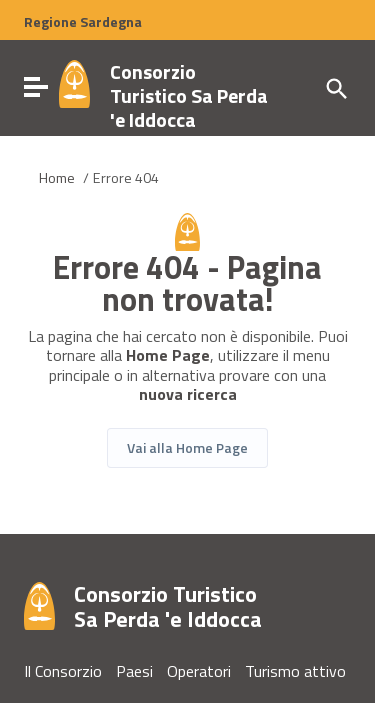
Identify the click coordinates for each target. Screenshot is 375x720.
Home (57, 178)
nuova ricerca (188, 394)
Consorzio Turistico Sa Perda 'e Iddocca (189, 95)
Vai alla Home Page (187, 447)
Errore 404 (126, 178)
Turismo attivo (295, 671)
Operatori (199, 671)
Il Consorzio (63, 671)
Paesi (134, 671)
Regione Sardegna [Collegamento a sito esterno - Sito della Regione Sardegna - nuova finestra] (83, 22)
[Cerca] (335, 87)
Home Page (168, 355)
